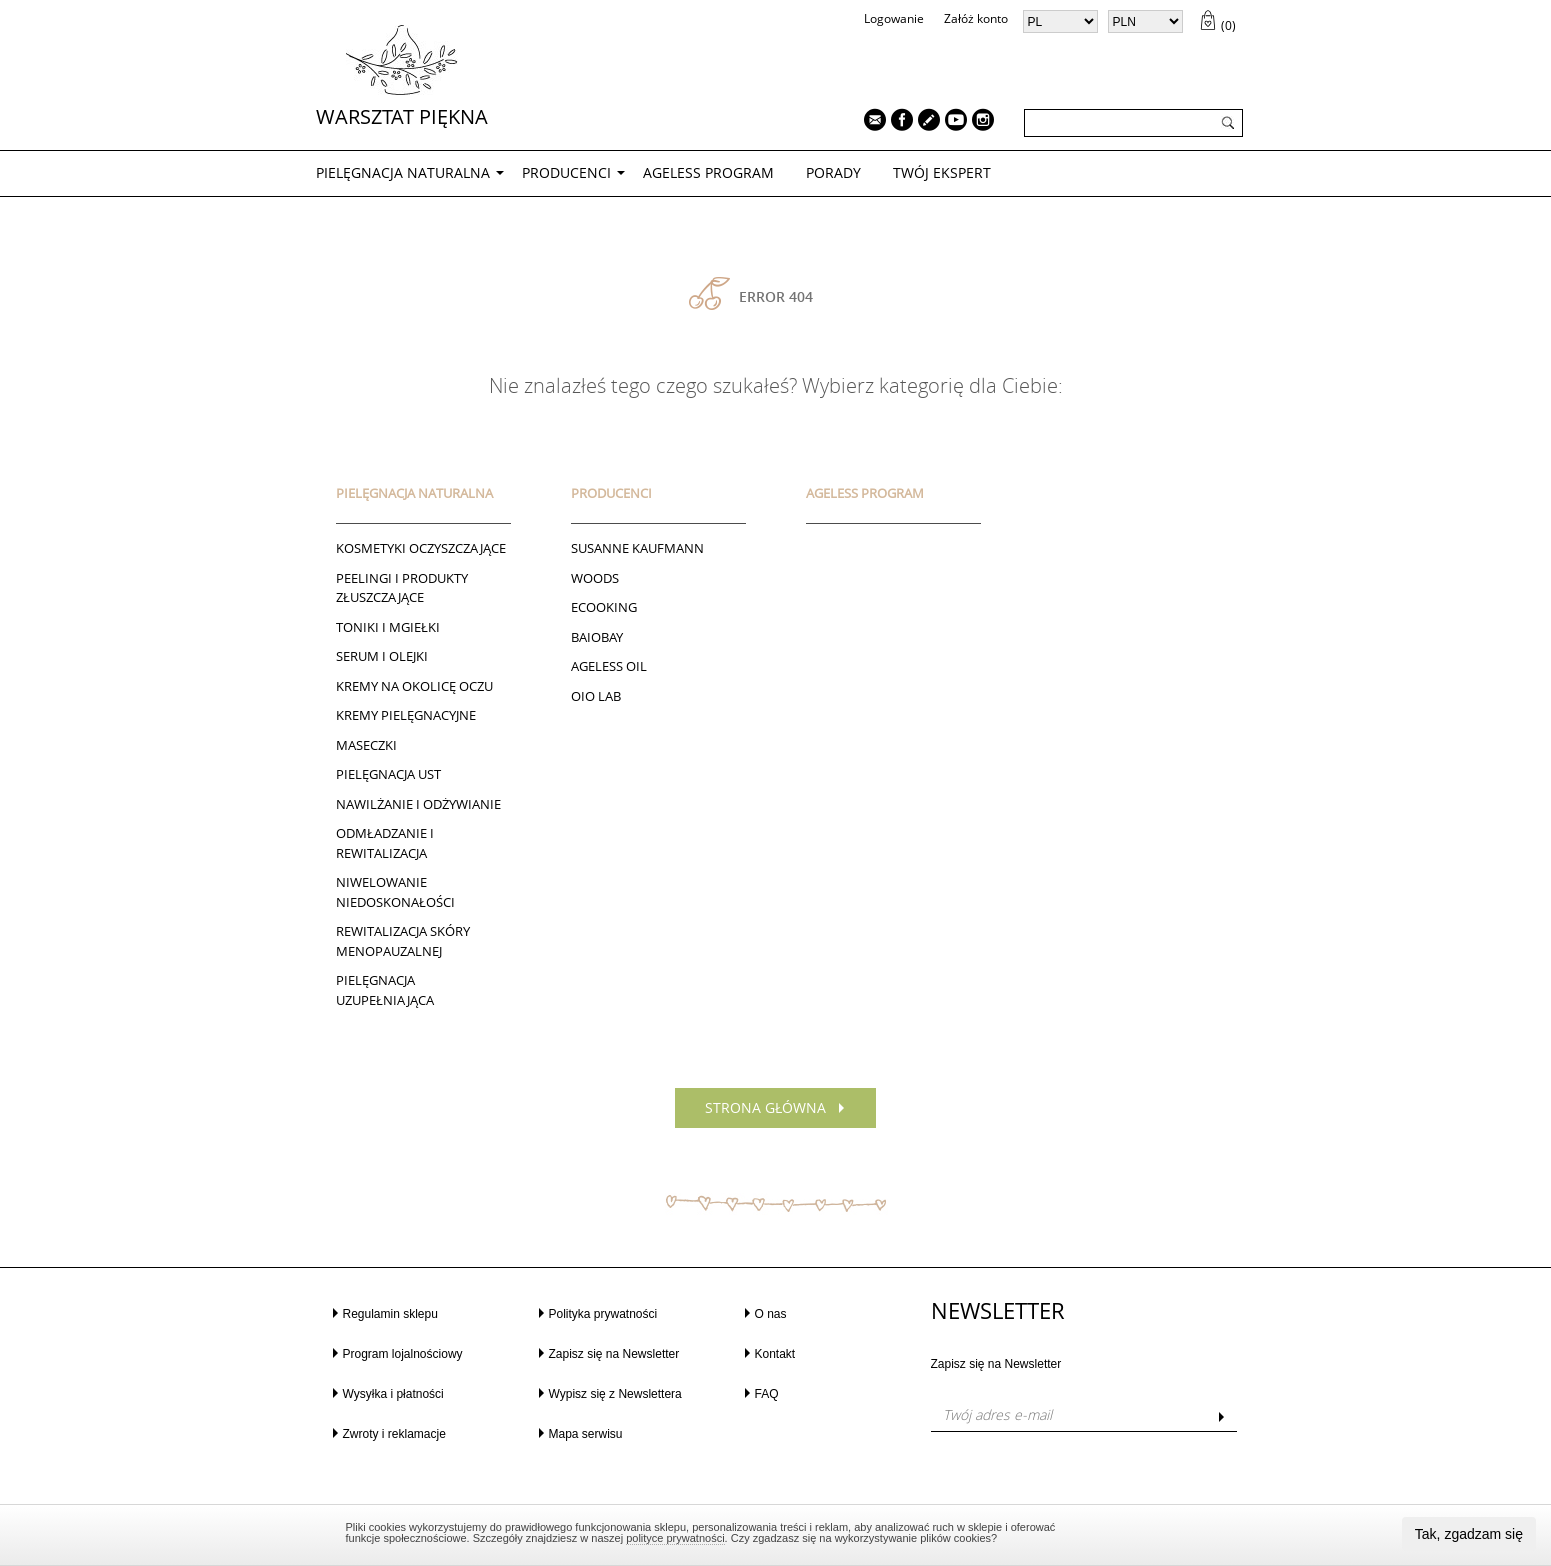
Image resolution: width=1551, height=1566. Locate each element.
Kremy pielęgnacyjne (406, 715)
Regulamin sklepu (390, 1314)
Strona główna (765, 1107)
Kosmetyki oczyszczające (421, 548)
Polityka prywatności (603, 1314)
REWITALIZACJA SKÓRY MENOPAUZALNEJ (403, 941)
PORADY (833, 172)
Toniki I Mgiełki (388, 627)
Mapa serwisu (586, 1434)
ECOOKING (604, 607)
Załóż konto (976, 18)
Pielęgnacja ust (388, 774)
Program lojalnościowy (403, 1354)
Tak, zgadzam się (1469, 1534)
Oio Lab (596, 696)
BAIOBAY (597, 637)
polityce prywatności (675, 1538)
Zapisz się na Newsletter (614, 1354)
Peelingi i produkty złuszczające (402, 588)
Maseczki (366, 745)
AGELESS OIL (609, 666)
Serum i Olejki (382, 656)
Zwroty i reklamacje (394, 1434)
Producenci (566, 172)
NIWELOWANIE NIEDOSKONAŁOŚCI (395, 892)
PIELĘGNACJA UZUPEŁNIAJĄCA (385, 990)
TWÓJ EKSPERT (942, 172)
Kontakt (775, 1354)
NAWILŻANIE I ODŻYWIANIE (418, 804)
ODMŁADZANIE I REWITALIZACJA (385, 843)
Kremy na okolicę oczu (414, 686)
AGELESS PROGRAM (708, 172)
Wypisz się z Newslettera (615, 1394)
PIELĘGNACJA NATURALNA (403, 172)
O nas (771, 1314)
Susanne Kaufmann (637, 548)
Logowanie (894, 18)
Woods (595, 578)
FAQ (767, 1394)
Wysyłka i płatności (393, 1394)
